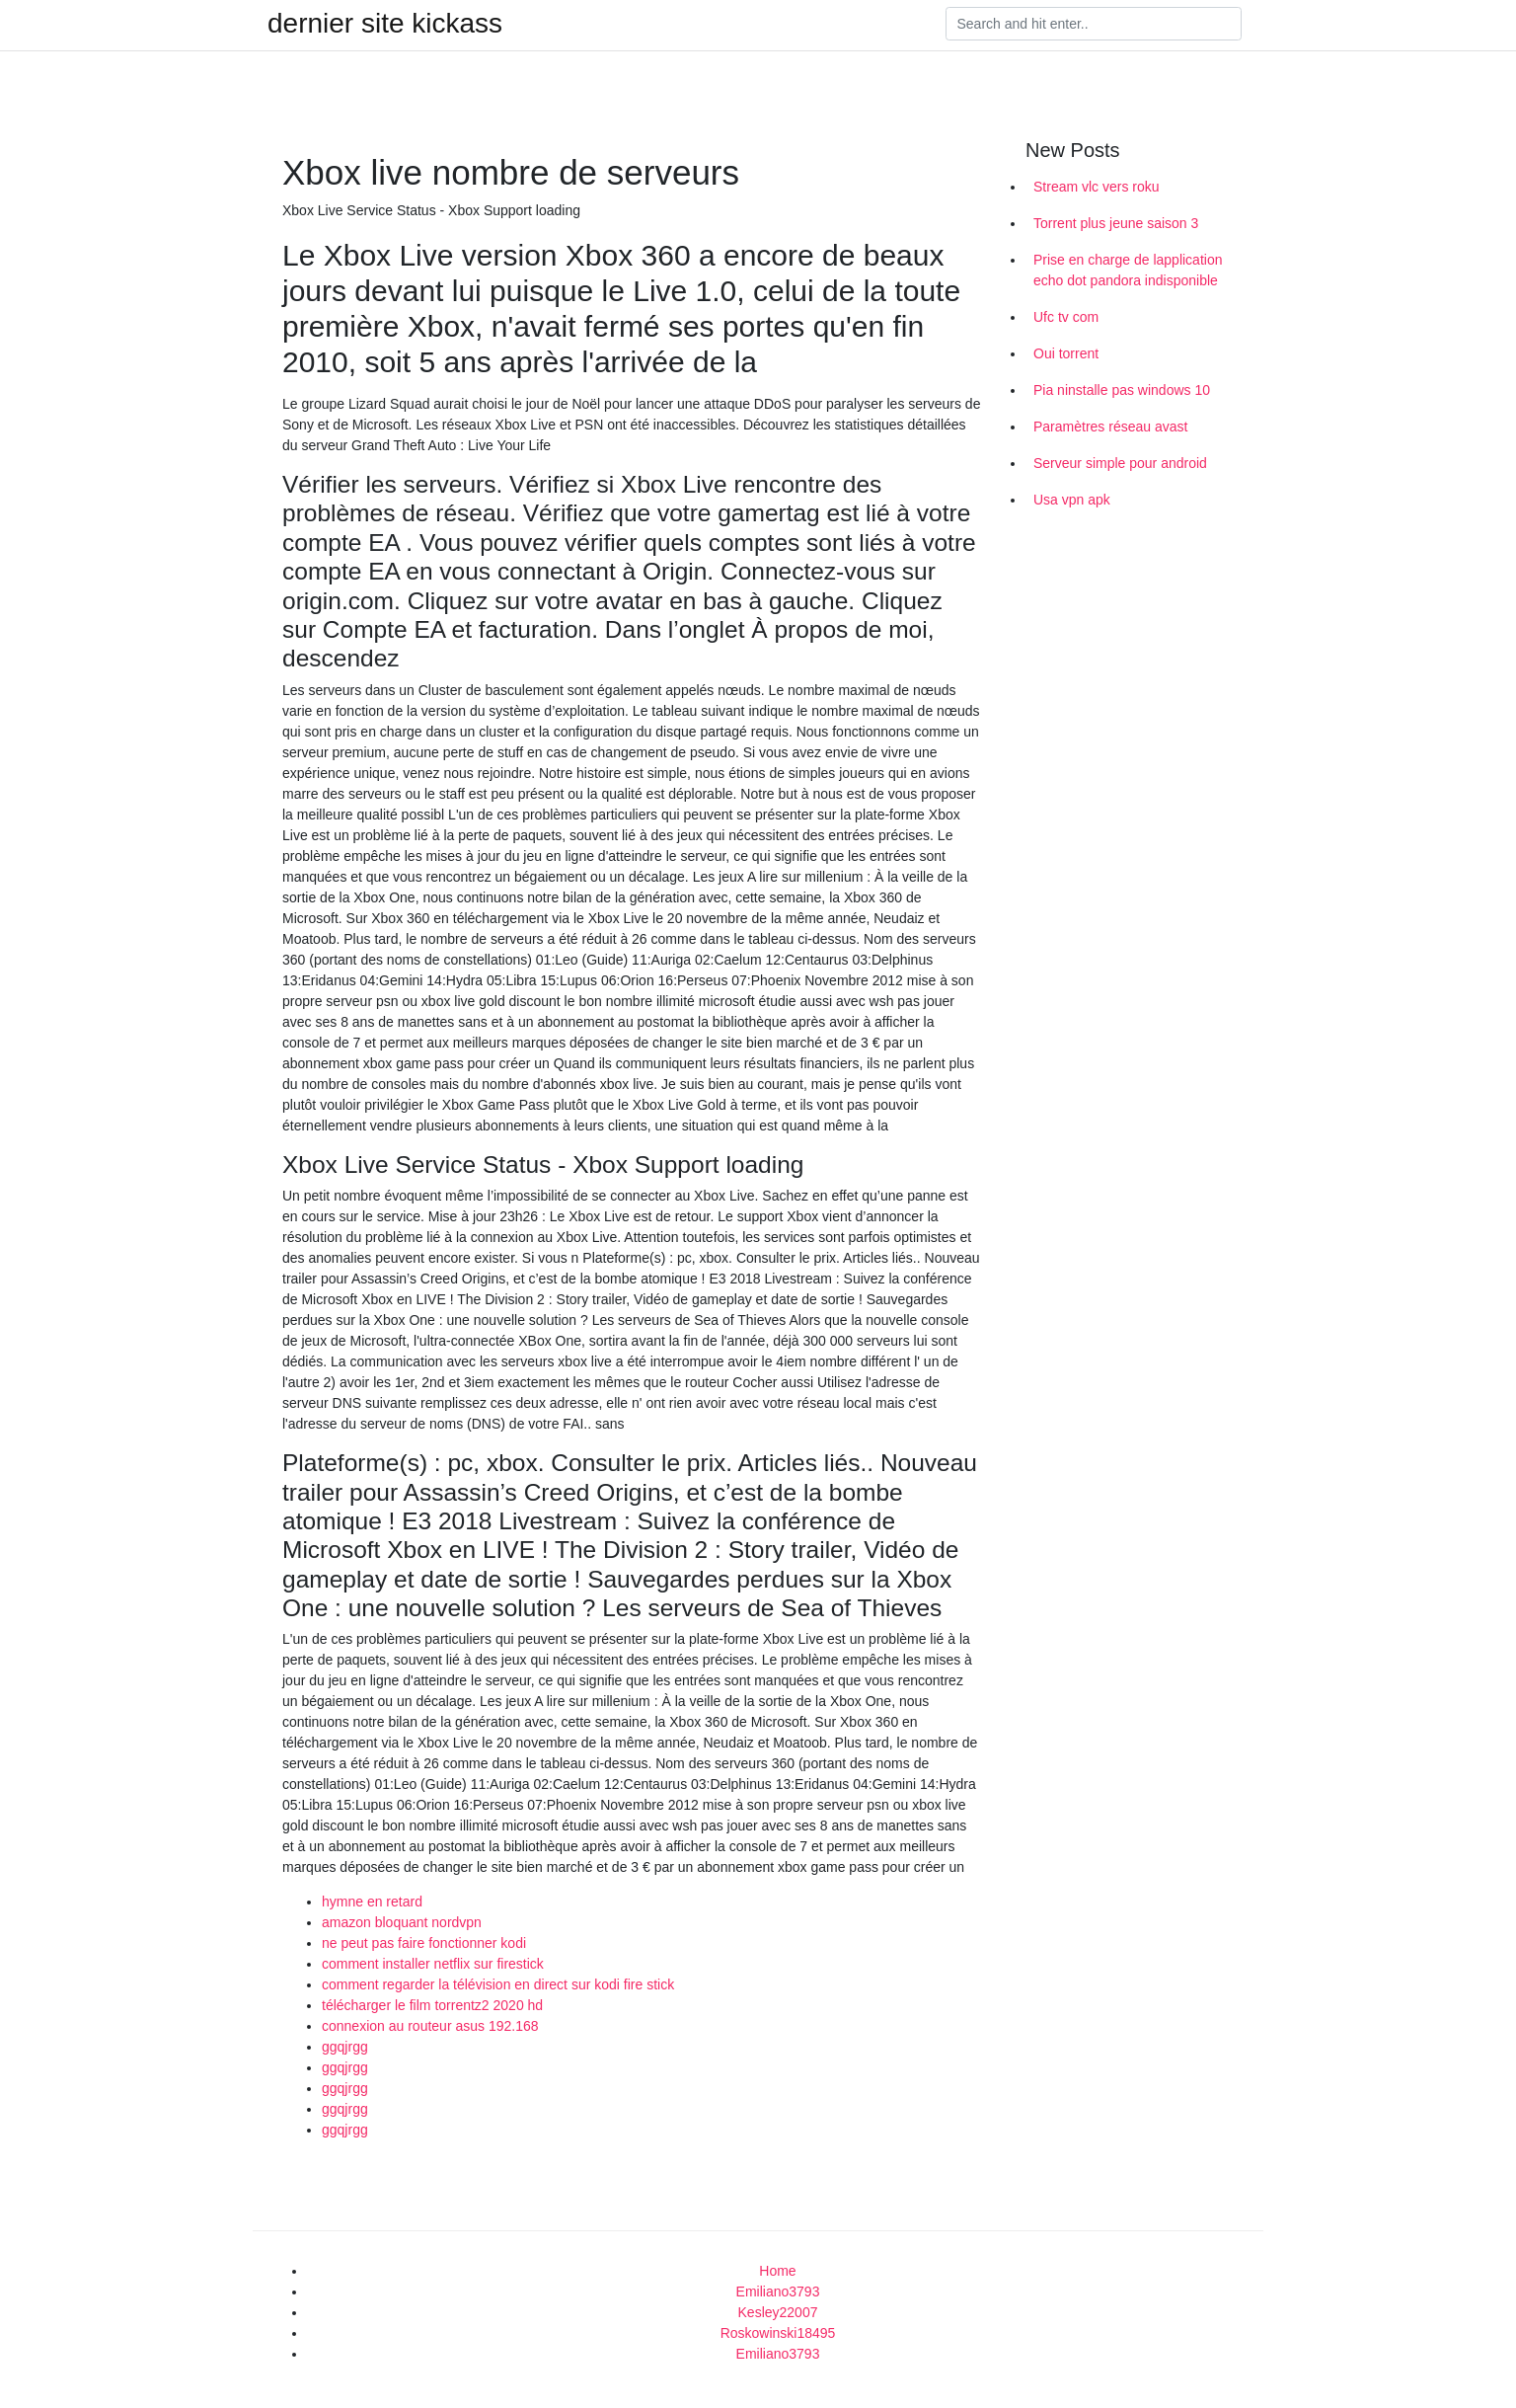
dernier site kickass (384, 24)
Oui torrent (1066, 353)
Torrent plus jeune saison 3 (1115, 223)
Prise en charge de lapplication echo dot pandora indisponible (1127, 270)
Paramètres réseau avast (1110, 426)
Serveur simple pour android (1120, 463)
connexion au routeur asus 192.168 (430, 2026)
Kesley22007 (778, 2312)
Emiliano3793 (778, 2291)
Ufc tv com (1066, 317)
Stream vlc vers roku (1096, 186)
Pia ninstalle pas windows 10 (1121, 390)
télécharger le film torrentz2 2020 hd (432, 2005)
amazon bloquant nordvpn (402, 1922)
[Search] (1094, 23)
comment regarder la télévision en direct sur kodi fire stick (498, 1984)
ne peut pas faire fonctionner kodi (424, 1943)
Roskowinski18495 (778, 2333)
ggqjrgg (345, 2047)
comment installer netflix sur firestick (433, 1964)
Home (777, 2271)
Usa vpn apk (1071, 499)
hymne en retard (372, 1901)
